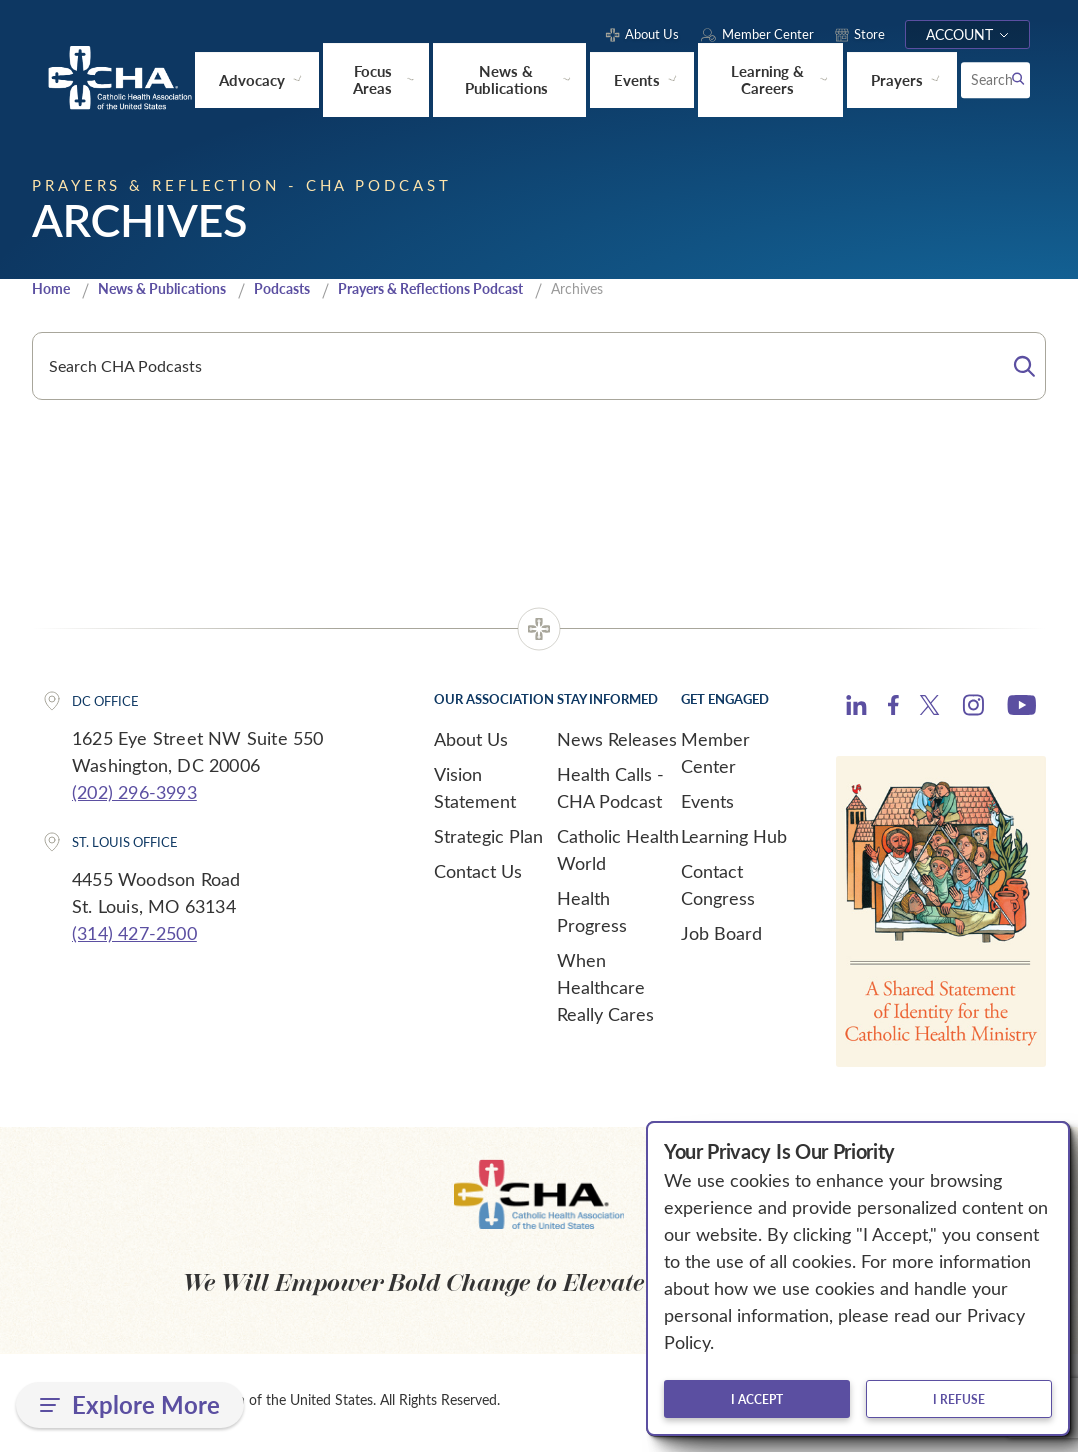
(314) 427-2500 (134, 937)
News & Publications (172, 293)
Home (53, 293)
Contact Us (478, 876)
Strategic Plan (488, 841)
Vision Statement (475, 792)
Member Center (715, 757)
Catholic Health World (618, 854)
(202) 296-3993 (134, 797)
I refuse (959, 1399)
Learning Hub (734, 841)
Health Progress (592, 916)
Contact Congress (718, 889)
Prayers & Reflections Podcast (463, 293)
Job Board (721, 938)
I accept (757, 1399)
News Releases (617, 744)
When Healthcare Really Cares (605, 992)
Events (707, 806)
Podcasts (302, 293)
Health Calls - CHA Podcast (610, 792)
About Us (471, 744)
